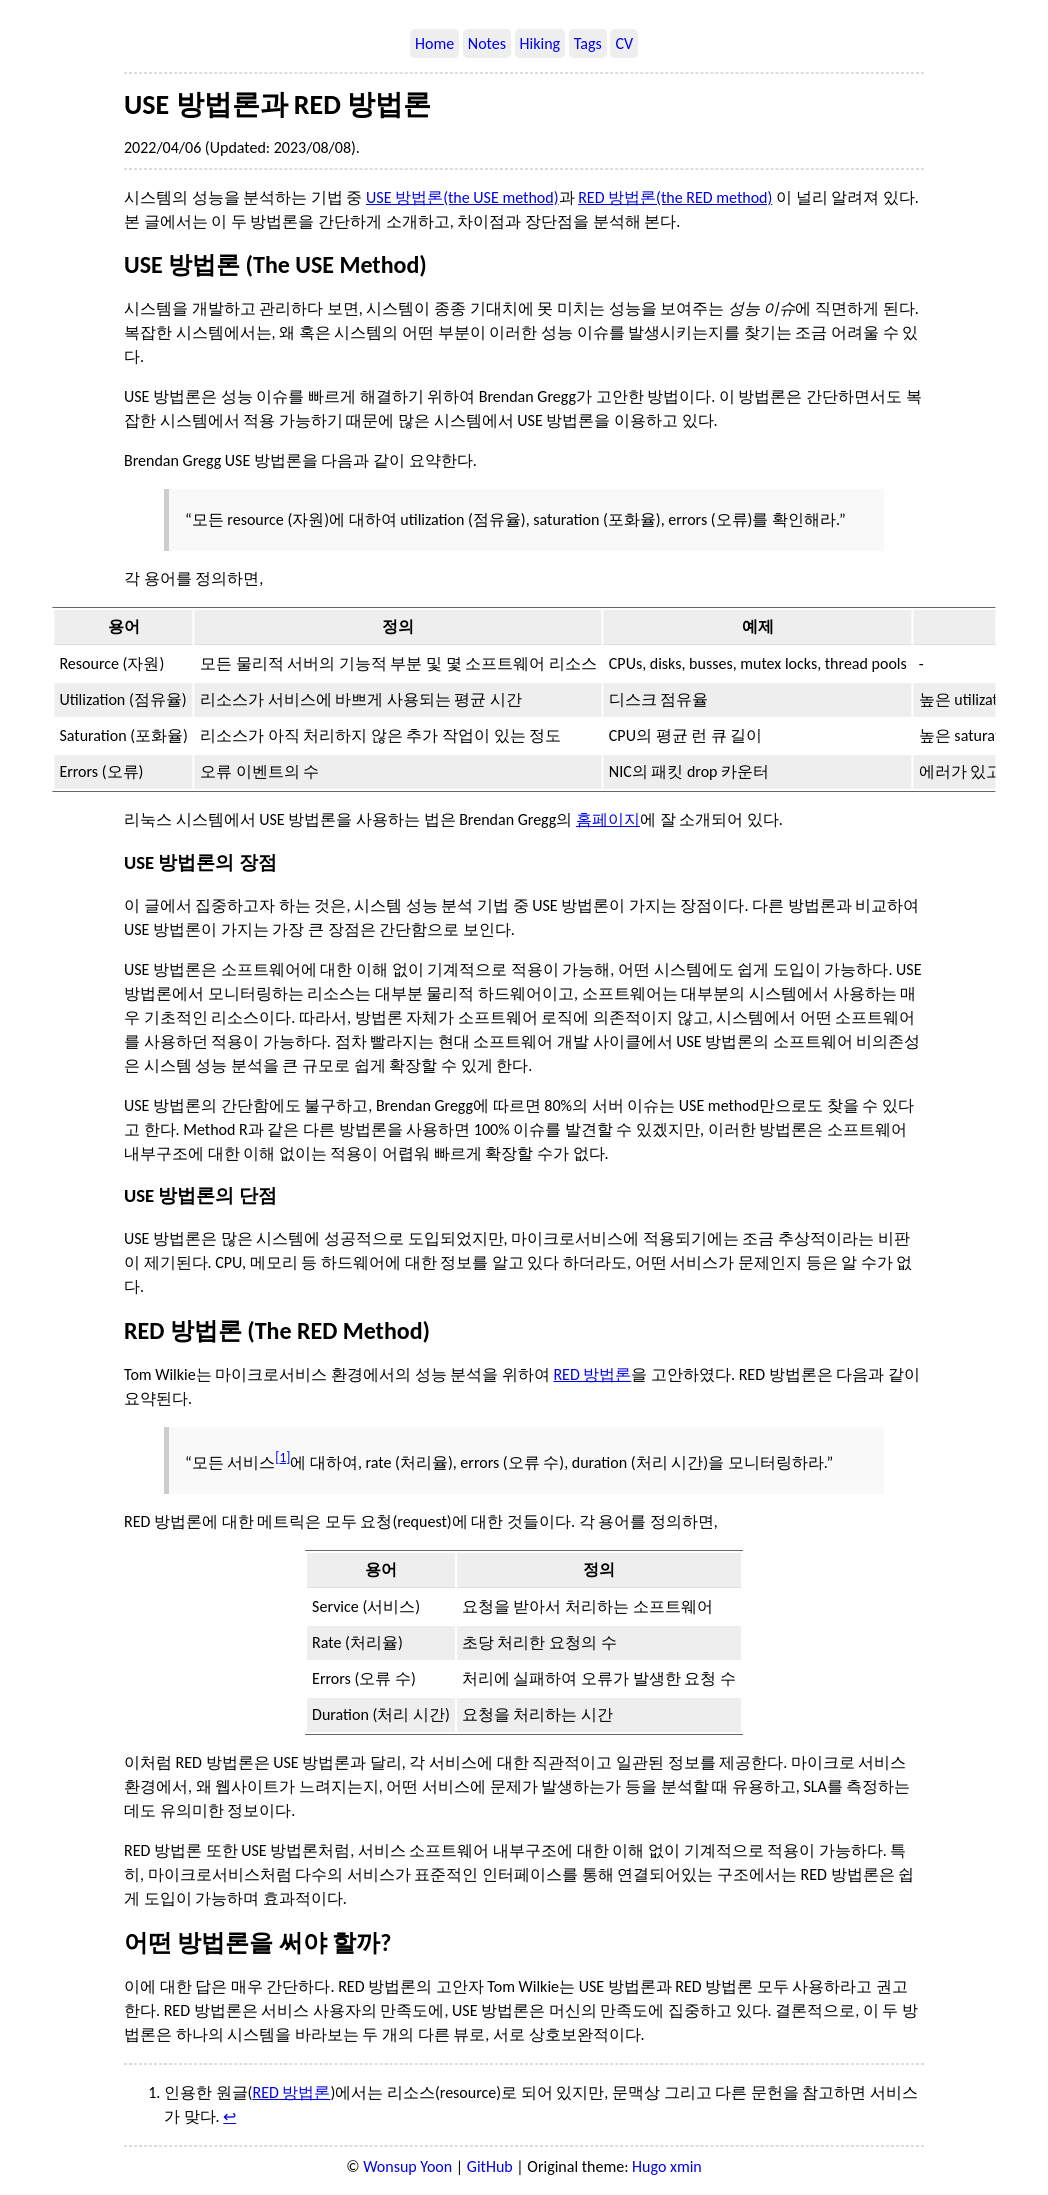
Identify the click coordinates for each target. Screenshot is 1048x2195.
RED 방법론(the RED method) (675, 197)
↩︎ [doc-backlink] (229, 2116)
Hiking (540, 43)
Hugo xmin (667, 2166)
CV (624, 43)
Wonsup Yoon (407, 2166)
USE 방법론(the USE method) (462, 197)
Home (434, 43)
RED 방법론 (592, 1374)
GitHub (490, 2166)
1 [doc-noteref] (282, 1457)
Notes (487, 43)
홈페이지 (608, 819)
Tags (588, 43)
